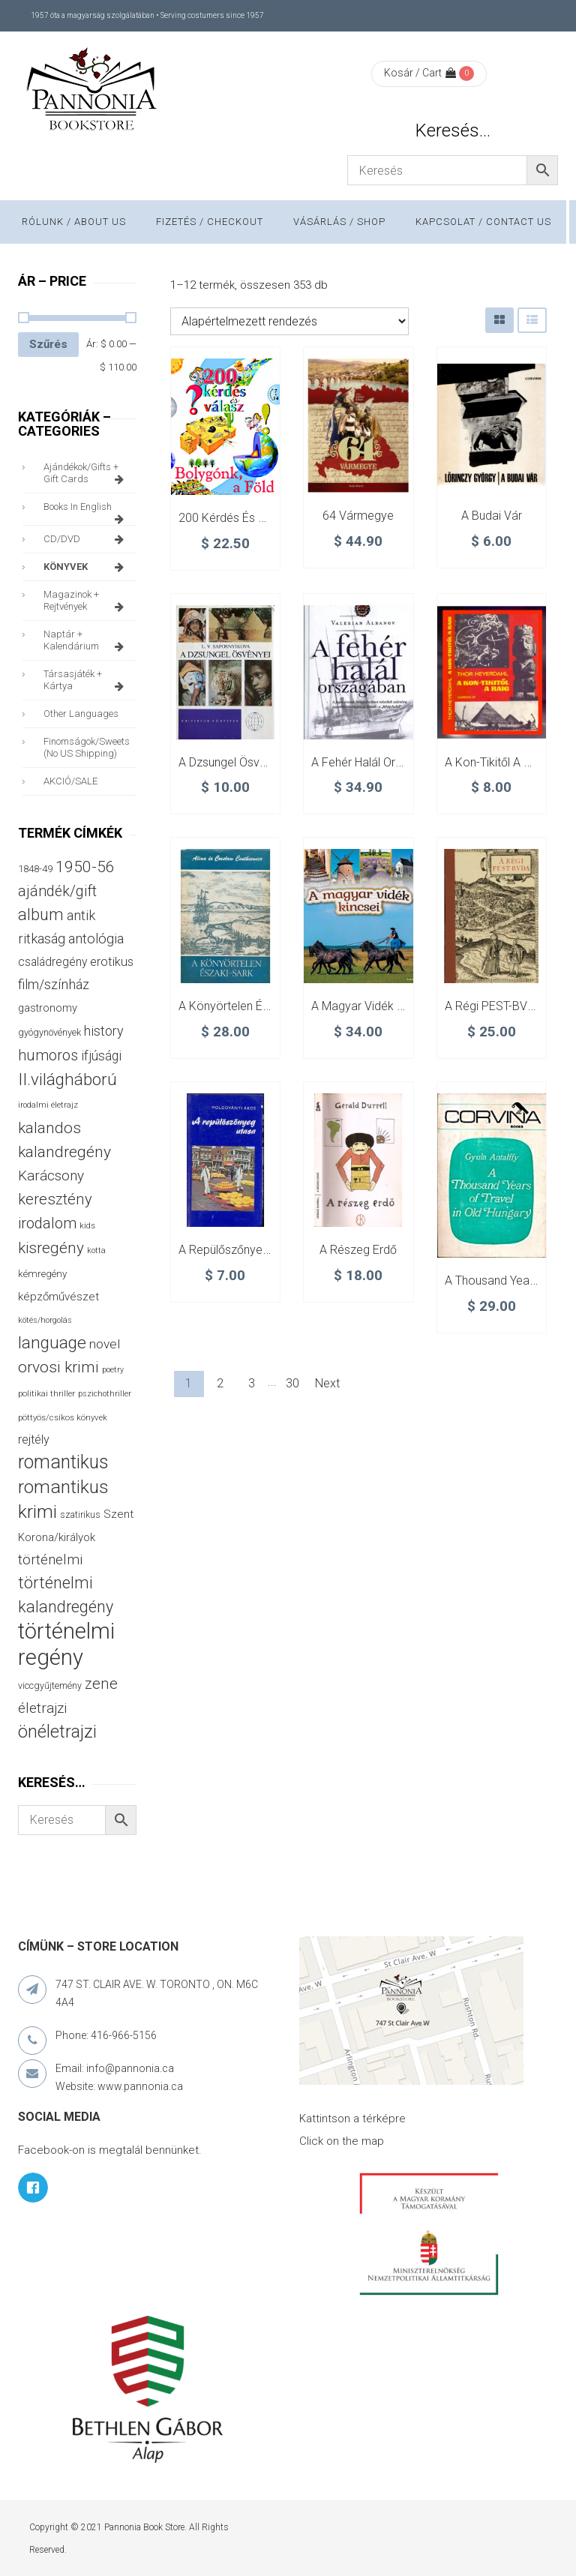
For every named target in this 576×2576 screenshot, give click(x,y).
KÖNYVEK (86, 567)
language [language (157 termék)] (52, 1343)
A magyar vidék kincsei (372, 1006)
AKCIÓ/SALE (71, 781)
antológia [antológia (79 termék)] (96, 938)
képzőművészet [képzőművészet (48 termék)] (58, 1296)
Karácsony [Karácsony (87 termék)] (51, 1175)
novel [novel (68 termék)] (104, 1343)
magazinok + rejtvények (86, 601)
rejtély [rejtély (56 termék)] (34, 1439)
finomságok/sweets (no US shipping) (87, 747)
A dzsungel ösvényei (232, 762)
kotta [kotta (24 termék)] (96, 1250)
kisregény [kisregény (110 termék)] (51, 1248)
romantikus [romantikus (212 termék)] (63, 1462)
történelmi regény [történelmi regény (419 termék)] (66, 1644)
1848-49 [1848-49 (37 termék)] (35, 868)
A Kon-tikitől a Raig (496, 762)
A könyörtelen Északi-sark (247, 1006)
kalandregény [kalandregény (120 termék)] (64, 1151)
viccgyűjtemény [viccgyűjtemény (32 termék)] (50, 1685)
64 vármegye (358, 515)
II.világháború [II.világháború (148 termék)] (67, 1079)
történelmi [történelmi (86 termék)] (50, 1559)
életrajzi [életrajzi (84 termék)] (42, 1708)
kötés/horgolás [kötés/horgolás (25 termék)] (45, 1320)
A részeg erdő (358, 1250)
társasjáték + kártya (86, 680)
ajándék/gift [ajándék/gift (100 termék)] (57, 891)
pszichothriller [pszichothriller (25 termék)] (104, 1394)
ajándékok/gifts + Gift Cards (86, 473)
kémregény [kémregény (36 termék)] (42, 1273)
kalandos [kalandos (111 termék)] (49, 1128)
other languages (81, 713)
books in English (86, 510)
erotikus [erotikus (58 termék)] (112, 962)
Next (327, 1383)
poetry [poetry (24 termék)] (113, 1370)
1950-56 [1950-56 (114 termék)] (85, 867)
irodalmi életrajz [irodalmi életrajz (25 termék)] (48, 1105)
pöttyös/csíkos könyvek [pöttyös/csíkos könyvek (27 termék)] (62, 1417)
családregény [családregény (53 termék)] (52, 962)
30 (292, 1383)
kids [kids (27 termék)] (87, 1225)
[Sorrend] (289, 321)
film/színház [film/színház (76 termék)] (53, 984)
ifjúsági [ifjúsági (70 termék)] (101, 1055)
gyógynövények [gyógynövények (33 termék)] (49, 1032)
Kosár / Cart (420, 73)
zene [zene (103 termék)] (101, 1684)
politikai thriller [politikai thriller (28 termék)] (46, 1393)
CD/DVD (86, 539)
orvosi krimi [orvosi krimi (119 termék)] (58, 1366)
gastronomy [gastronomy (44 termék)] (47, 1008)
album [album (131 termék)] (41, 914)
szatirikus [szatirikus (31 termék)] (80, 1515)
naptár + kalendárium (86, 640)
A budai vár (491, 515)
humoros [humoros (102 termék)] (48, 1055)
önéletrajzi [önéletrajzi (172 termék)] (57, 1731)
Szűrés (48, 344)
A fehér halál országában (379, 762)
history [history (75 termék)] (104, 1031)
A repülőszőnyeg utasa (240, 1250)
